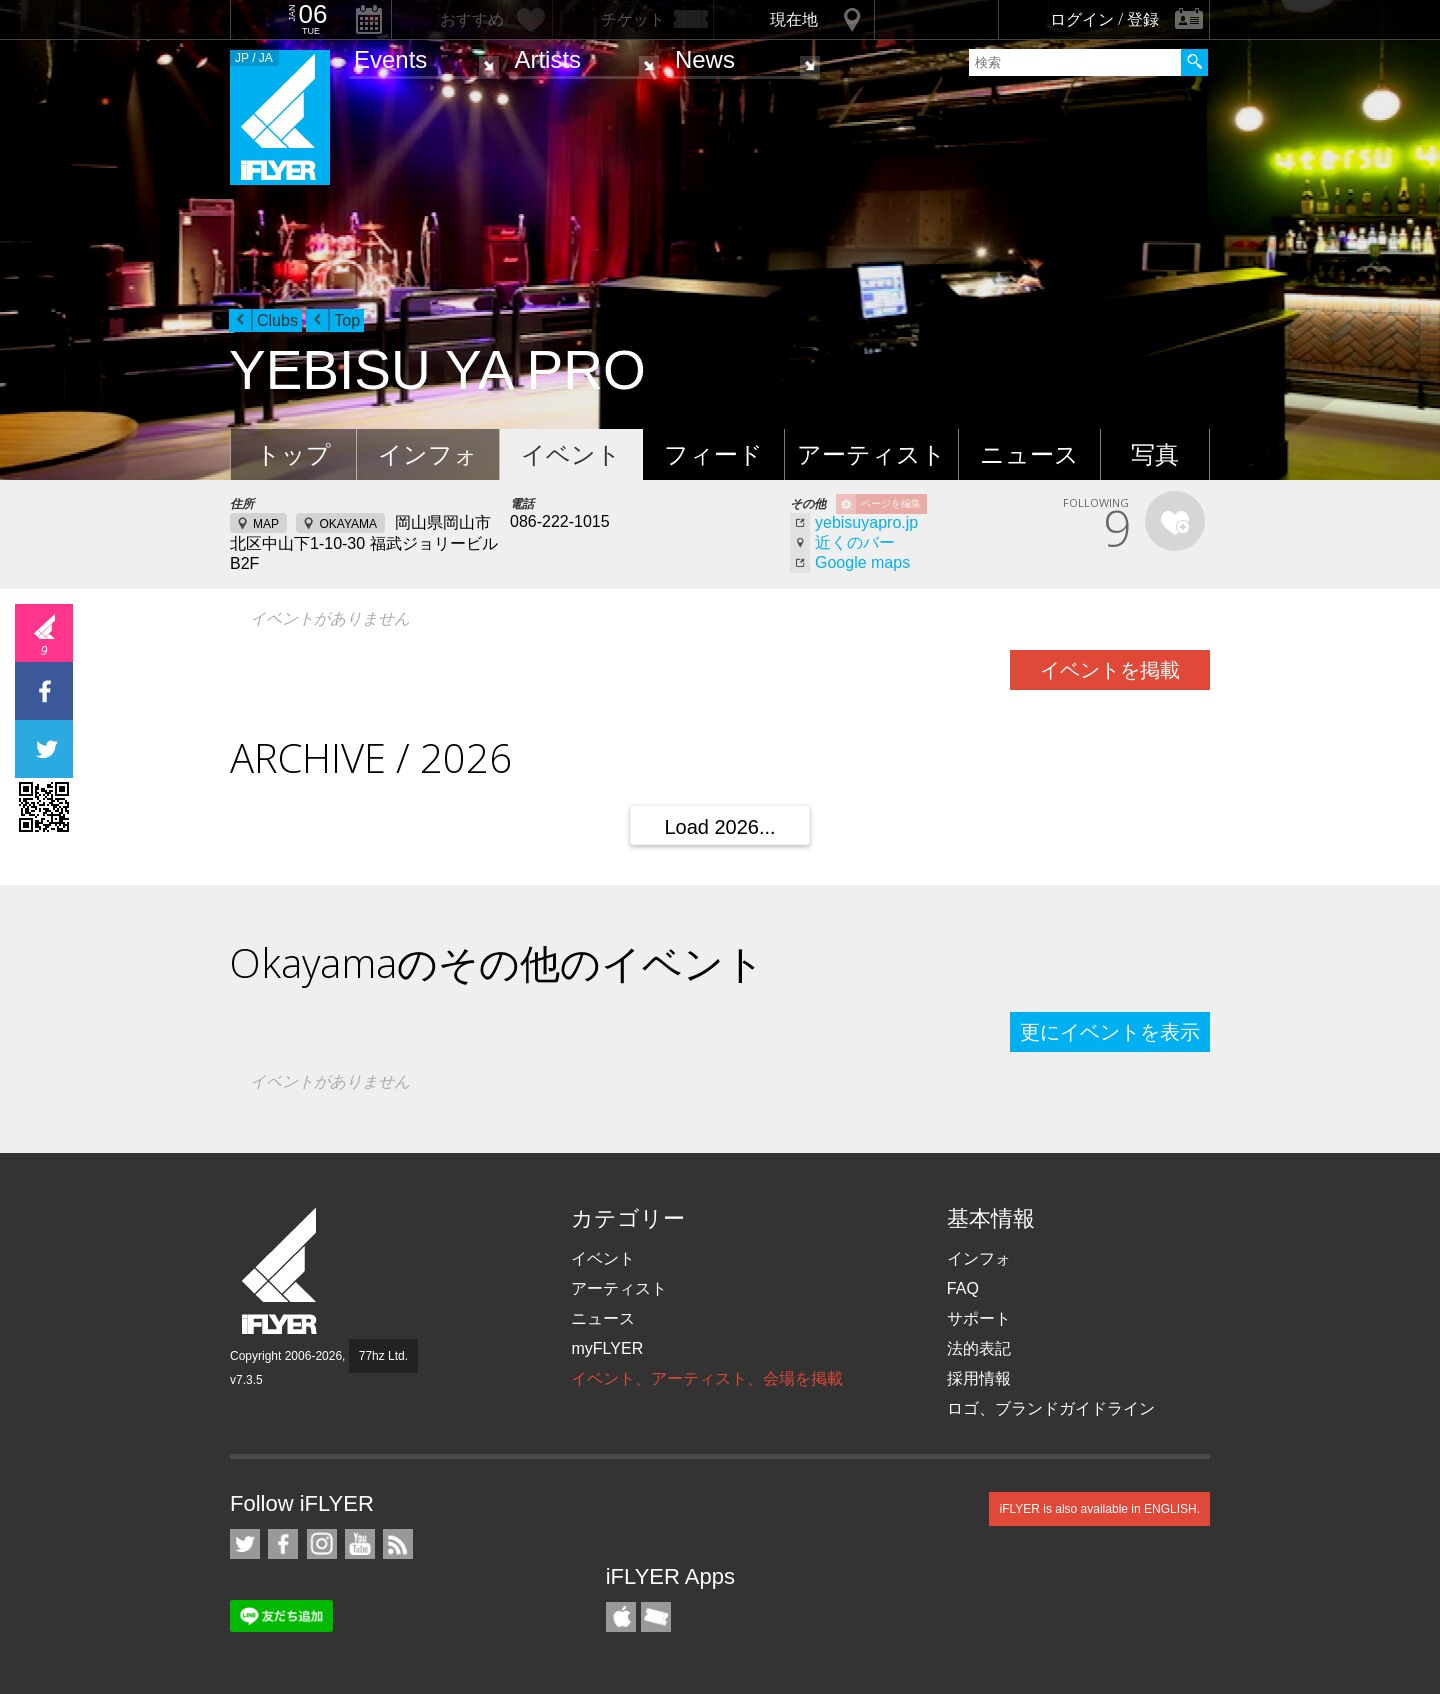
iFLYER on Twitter (245, 1544)
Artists (547, 59)
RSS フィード (398, 1544)
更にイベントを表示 (1110, 1032)
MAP (266, 524)
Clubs (277, 320)
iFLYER (281, 1271)
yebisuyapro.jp (866, 522)
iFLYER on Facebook (283, 1544)
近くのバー (855, 542)
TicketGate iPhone (656, 1617)
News (705, 59)
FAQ (963, 1288)
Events (390, 59)
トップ (293, 454)
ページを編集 (891, 503)
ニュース (1029, 454)
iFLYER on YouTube (360, 1544)
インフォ (428, 454)
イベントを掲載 (1110, 670)
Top (347, 320)
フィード (713, 454)
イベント (571, 454)
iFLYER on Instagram (322, 1544)
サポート (979, 1318)
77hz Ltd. (383, 1356)
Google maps (862, 562)
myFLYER (607, 1348)
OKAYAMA (348, 524)
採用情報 (979, 1378)
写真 (1155, 454)
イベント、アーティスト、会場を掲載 (707, 1378)
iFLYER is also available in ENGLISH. (1099, 1509)
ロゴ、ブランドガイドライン (1051, 1408)
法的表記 (979, 1348)
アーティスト (871, 454)
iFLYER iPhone (621, 1617)
